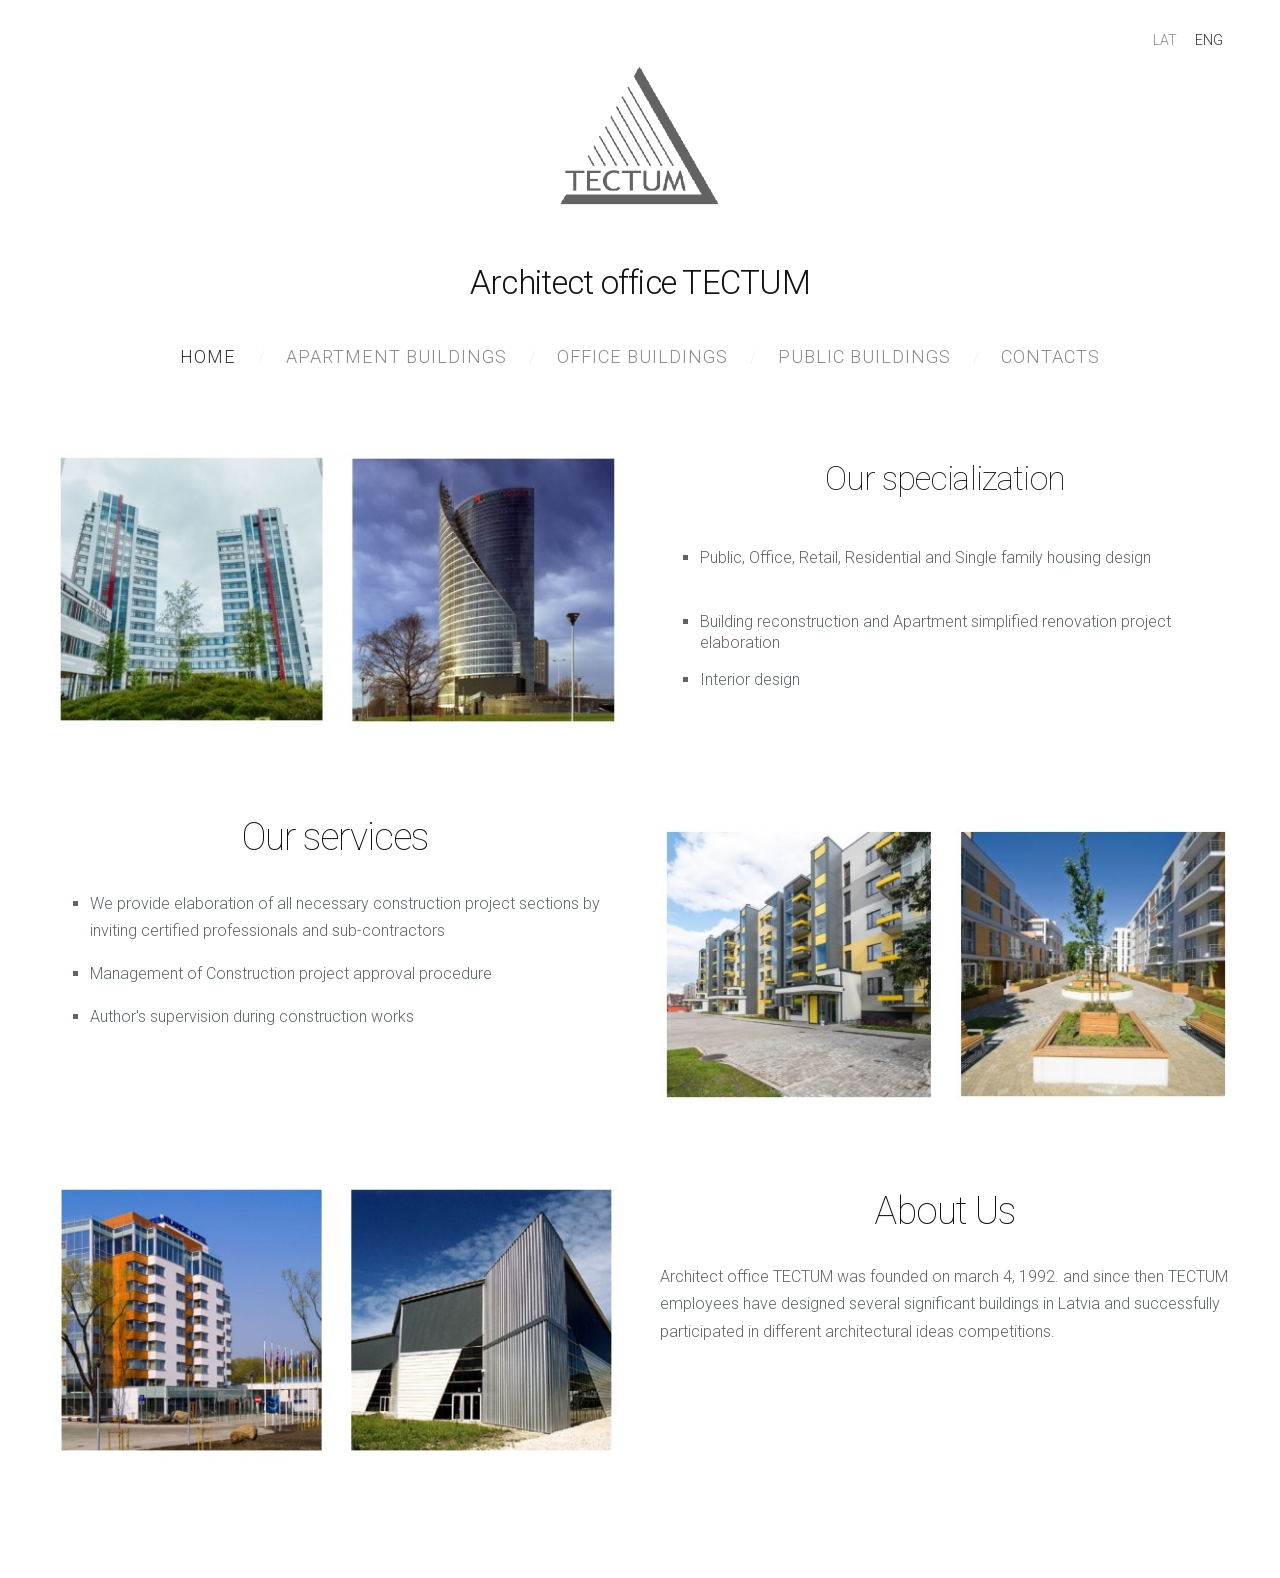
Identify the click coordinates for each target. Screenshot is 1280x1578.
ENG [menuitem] (1209, 40)
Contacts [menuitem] (1050, 356)
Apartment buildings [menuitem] (396, 356)
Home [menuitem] (208, 356)
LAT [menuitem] (1165, 40)
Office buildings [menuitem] (642, 356)
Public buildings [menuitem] (864, 356)
